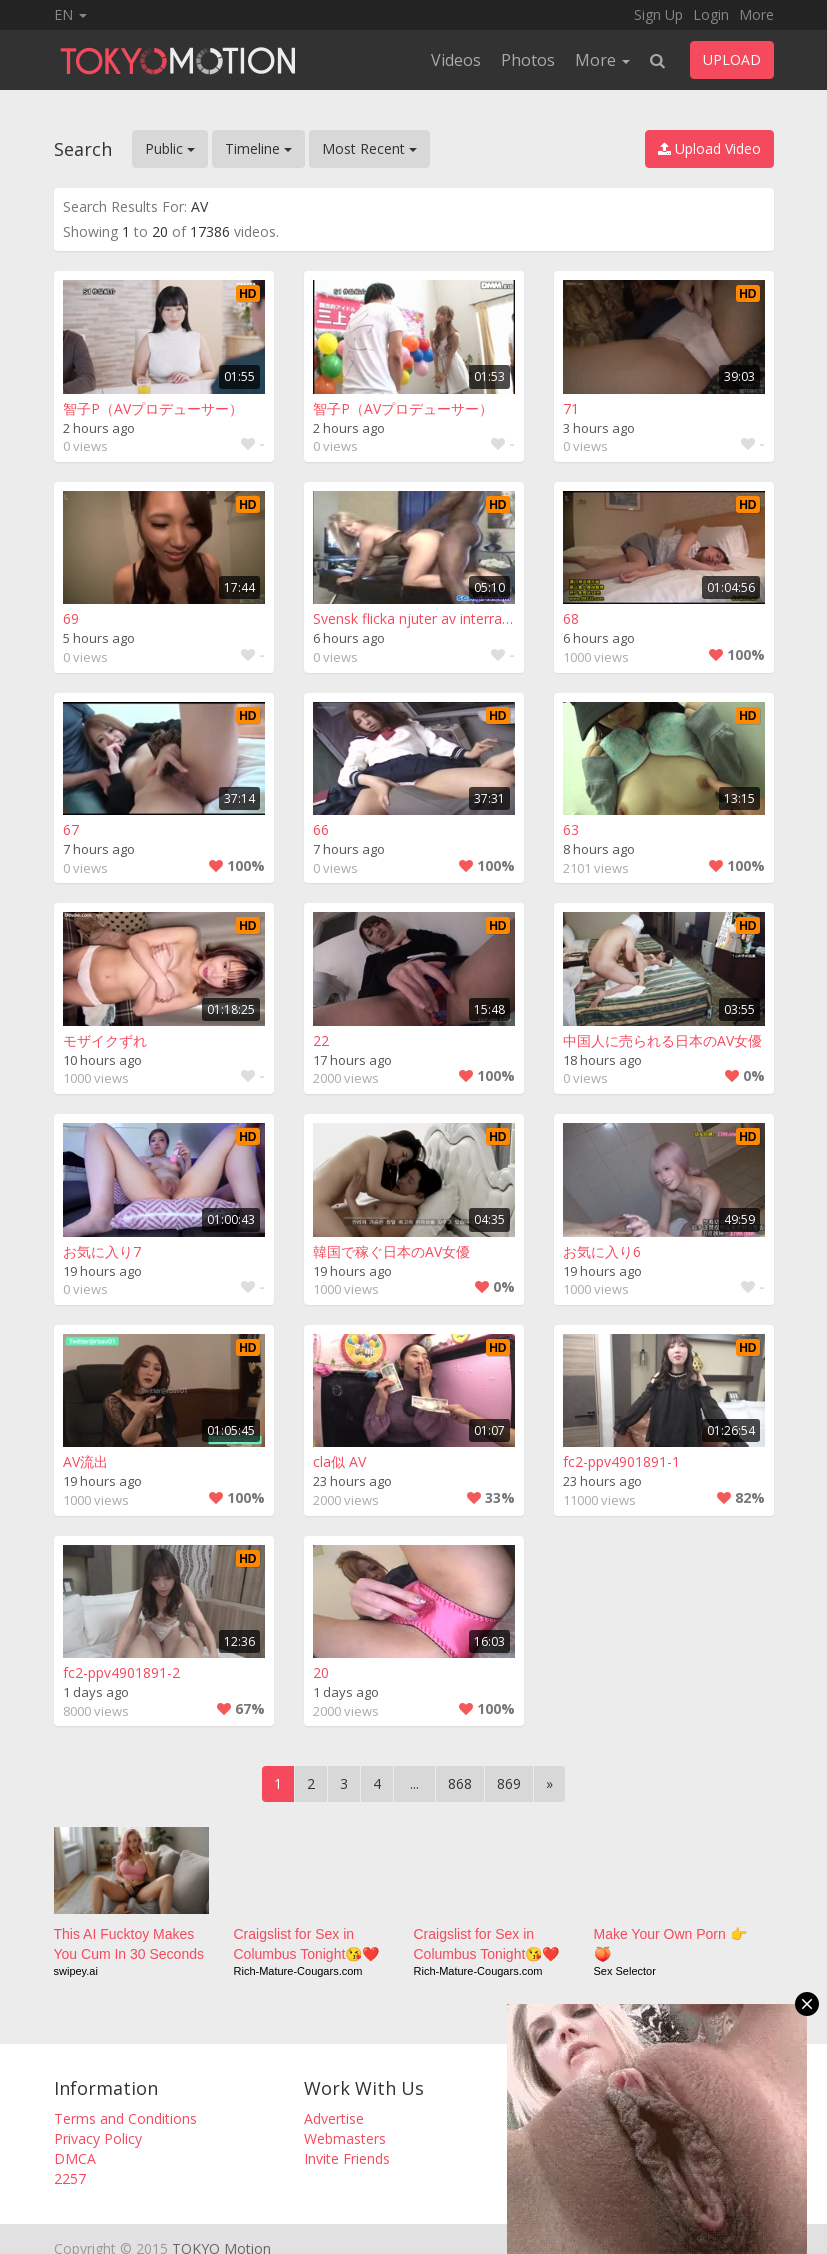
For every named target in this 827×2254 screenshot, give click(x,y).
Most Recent (369, 148)
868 (460, 1783)
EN (70, 14)
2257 (70, 2178)
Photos (528, 60)
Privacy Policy (98, 2138)
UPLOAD (732, 59)
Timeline (258, 148)
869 (509, 1783)
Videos (456, 60)
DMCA (75, 2158)
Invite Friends (347, 2158)
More (756, 14)
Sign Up (658, 14)
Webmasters (345, 2138)
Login (711, 14)
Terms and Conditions (125, 2118)
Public (170, 148)
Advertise (334, 2118)
